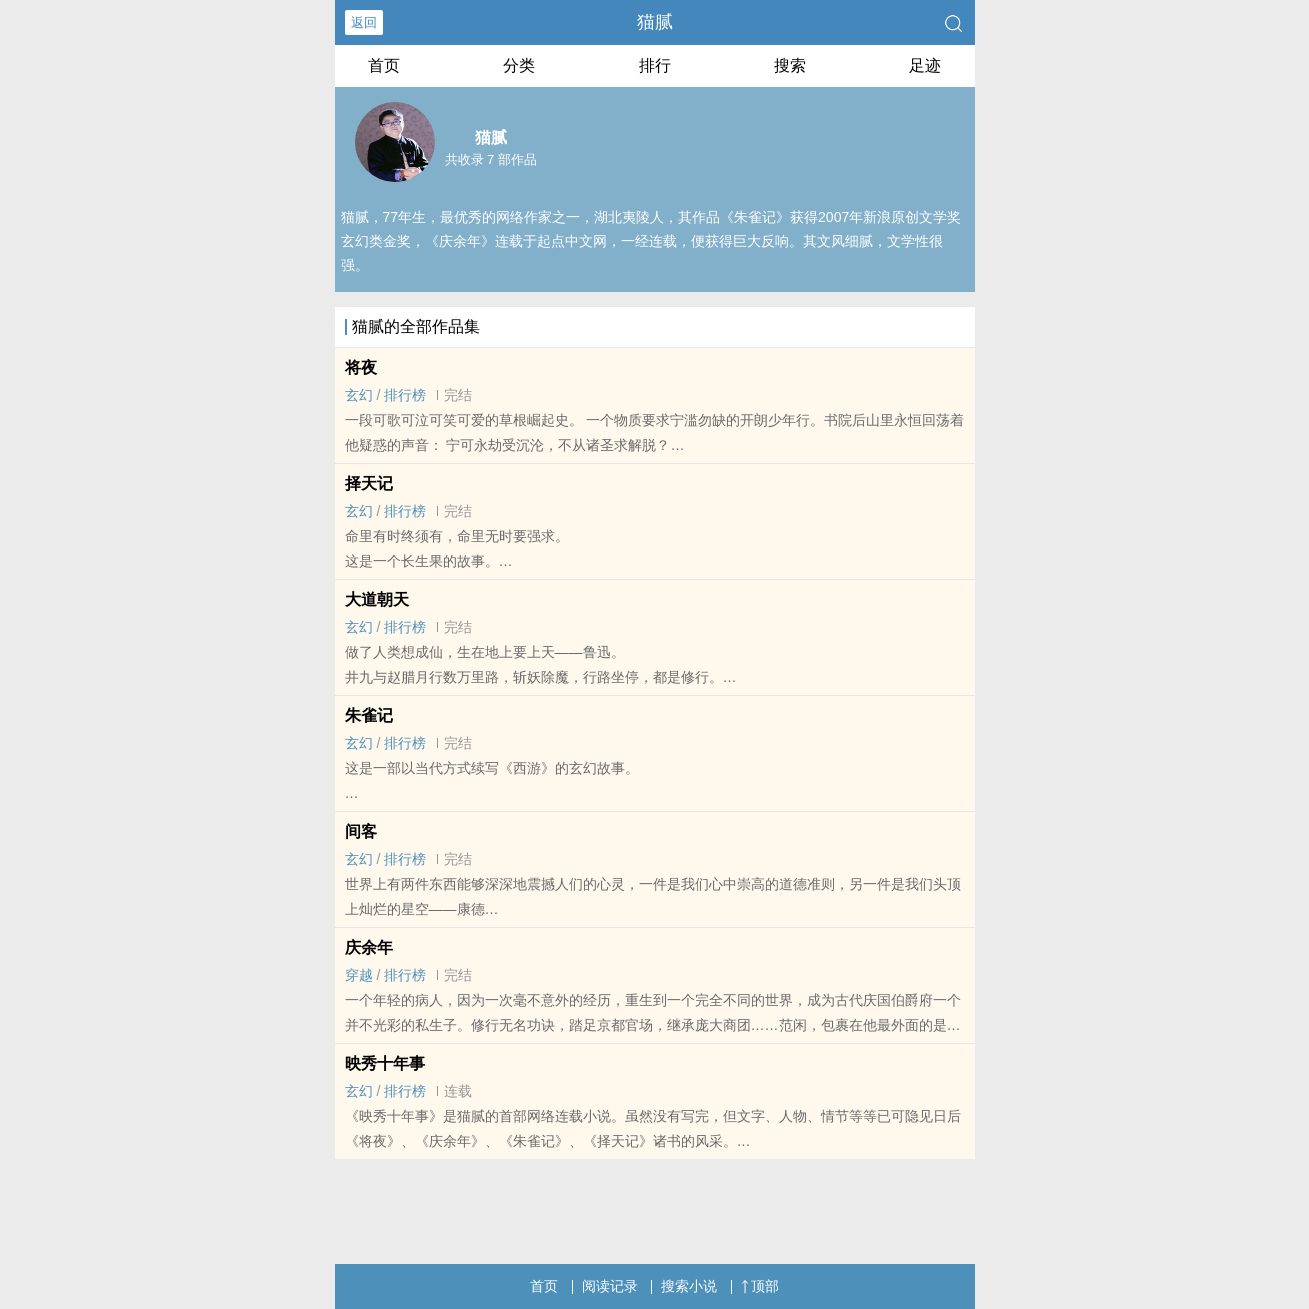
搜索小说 (689, 1286)
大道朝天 (377, 599)
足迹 (925, 65)
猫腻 (655, 22)
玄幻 (359, 395)
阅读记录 (610, 1286)
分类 (519, 65)
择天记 (369, 483)
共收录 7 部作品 (491, 159)
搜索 (790, 65)
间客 (361, 831)
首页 (384, 65)
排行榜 (405, 395)
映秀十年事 (385, 1063)
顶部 (760, 1286)
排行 (655, 65)
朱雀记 (369, 715)
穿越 (359, 975)
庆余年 (369, 947)
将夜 (361, 367)
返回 (364, 22)
